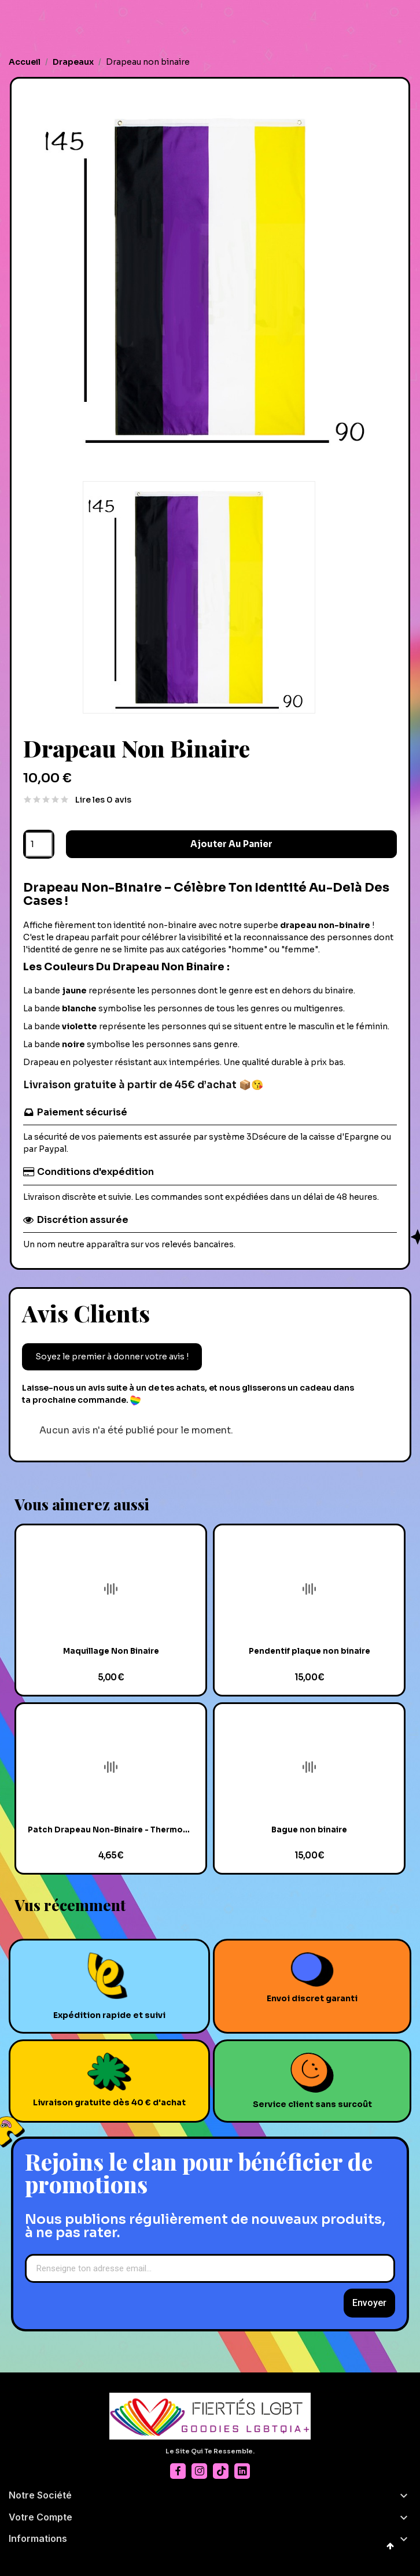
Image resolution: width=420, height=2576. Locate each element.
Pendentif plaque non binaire (309, 1651)
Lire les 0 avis (103, 800)
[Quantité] (39, 844)
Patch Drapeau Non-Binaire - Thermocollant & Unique (111, 1830)
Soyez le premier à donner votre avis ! (112, 1356)
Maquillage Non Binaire (111, 1651)
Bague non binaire (309, 1830)
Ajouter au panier (231, 843)
